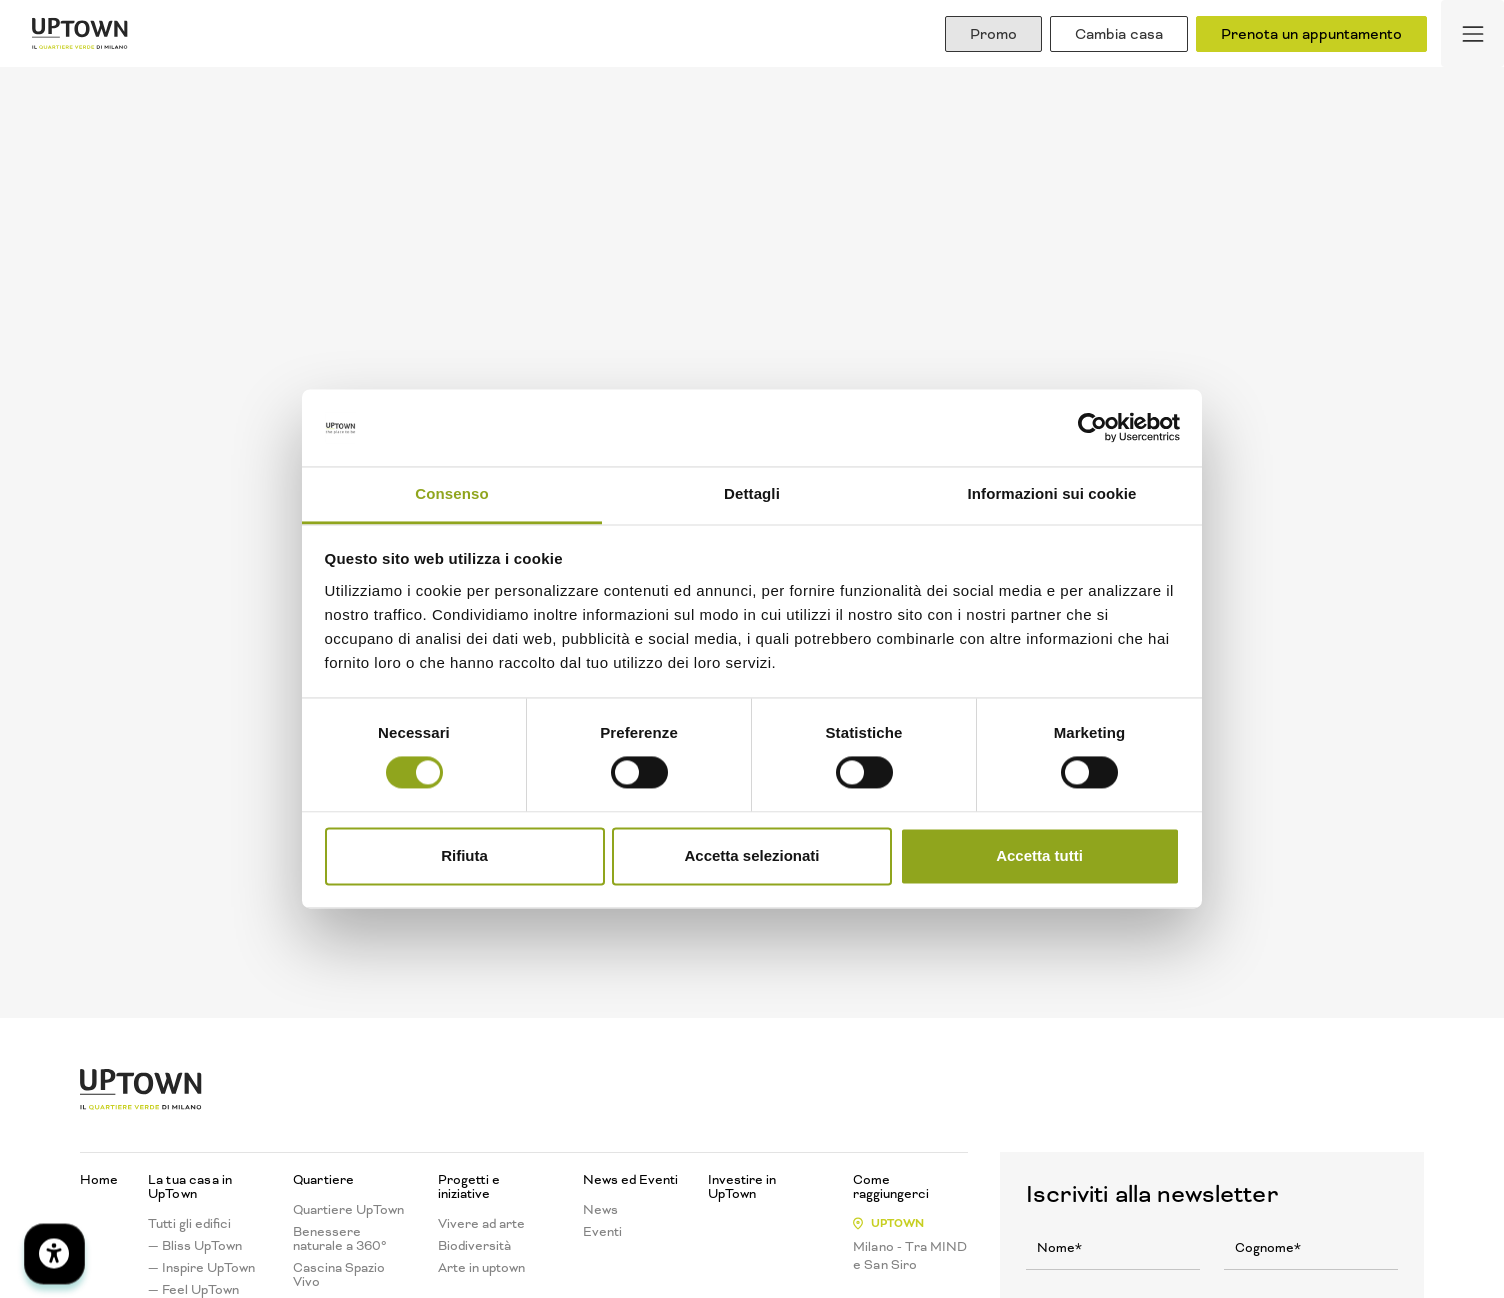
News (600, 1210)
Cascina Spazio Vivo (339, 1275)
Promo (993, 34)
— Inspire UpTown (201, 1268)
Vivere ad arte (481, 1224)
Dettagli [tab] (752, 493)
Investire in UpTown (742, 1187)
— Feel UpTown (193, 1290)
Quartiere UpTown (348, 1210)
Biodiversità (474, 1246)
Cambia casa (1119, 34)
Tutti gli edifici (189, 1224)
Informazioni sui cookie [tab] (1052, 493)
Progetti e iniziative (469, 1187)
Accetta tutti (1039, 855)
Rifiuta (464, 855)
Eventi (602, 1232)
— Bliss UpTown (195, 1246)
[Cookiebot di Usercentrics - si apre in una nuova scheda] (1092, 428)
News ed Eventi (630, 1180)
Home (99, 1180)
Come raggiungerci (891, 1187)
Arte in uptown (481, 1268)
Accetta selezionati (751, 855)
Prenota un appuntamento (1311, 34)
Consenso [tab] (451, 493)
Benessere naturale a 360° (340, 1239)
